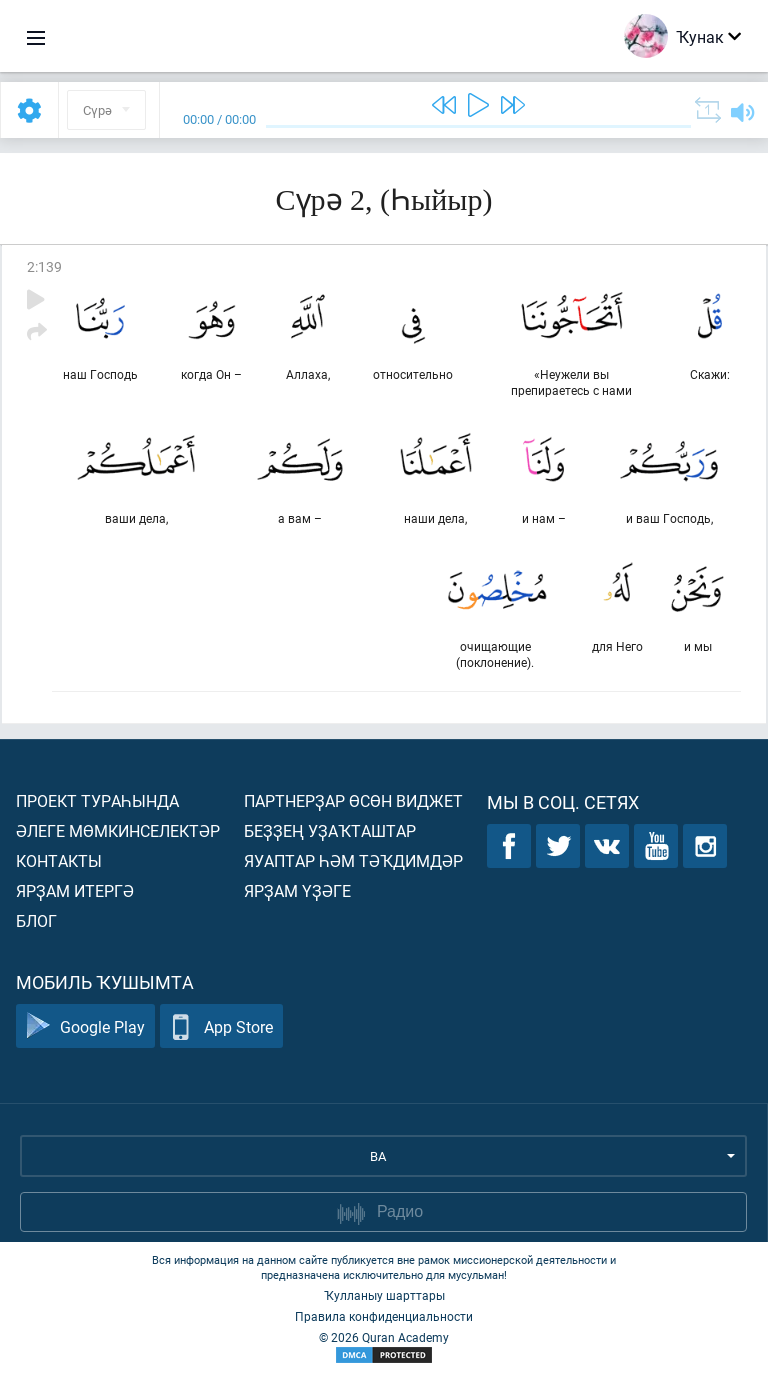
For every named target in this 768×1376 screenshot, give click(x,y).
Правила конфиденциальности (384, 1316)
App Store (221, 1026)
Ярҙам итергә (75, 890)
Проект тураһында (97, 800)
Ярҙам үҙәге (297, 890)
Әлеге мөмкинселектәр (118, 830)
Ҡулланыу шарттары (384, 1295)
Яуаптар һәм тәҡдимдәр (353, 860)
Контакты (59, 860)
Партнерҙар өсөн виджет (353, 800)
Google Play (85, 1026)
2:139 (44, 266)
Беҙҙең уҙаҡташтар (330, 830)
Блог (36, 920)
